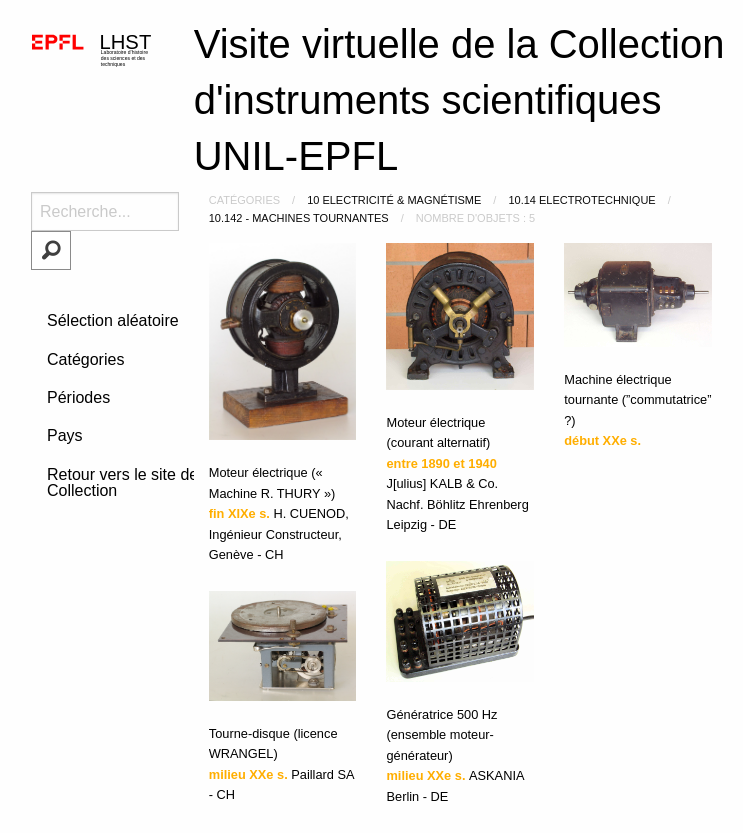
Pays (65, 435)
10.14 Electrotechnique (581, 200)
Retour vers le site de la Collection (131, 482)
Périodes (78, 397)
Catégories (85, 359)
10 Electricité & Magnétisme (394, 200)
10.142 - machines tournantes (299, 218)
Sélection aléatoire (113, 320)
